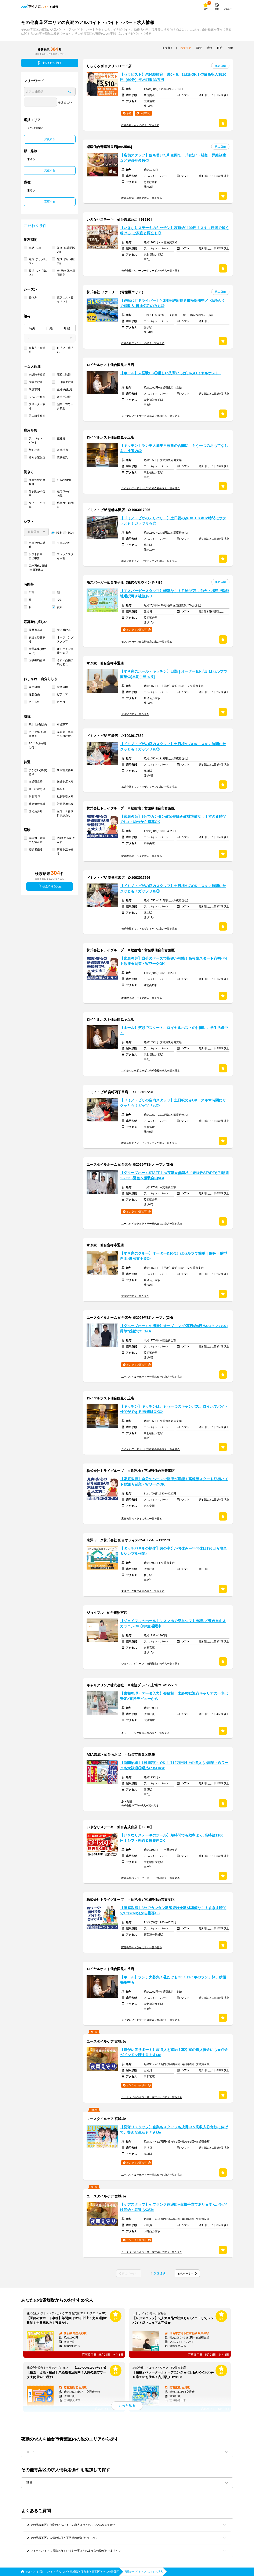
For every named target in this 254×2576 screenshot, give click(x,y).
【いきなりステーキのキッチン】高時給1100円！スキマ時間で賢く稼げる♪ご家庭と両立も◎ (174, 230)
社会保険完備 (37, 803)
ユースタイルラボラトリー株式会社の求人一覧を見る (151, 1223)
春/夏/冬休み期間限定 (66, 272)
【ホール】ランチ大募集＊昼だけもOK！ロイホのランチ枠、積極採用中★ (173, 1980)
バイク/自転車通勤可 (37, 734)
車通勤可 (62, 724)
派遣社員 (62, 449)
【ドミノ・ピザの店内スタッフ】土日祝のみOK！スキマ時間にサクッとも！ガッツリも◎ (173, 746)
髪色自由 (34, 687)
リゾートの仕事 (37, 505)
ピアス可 (62, 694)
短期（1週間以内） (66, 249)
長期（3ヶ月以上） (38, 272)
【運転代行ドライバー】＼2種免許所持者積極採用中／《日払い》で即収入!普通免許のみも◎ (173, 303)
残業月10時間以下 (65, 505)
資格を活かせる (65, 851)
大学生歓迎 (36, 382)
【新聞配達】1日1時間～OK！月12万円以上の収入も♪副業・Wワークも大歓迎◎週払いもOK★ (174, 1765)
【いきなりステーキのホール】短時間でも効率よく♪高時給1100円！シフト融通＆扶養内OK (171, 1838)
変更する (49, 139)
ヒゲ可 (61, 701)
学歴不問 (34, 389)
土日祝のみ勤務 (37, 544)
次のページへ (187, 2273)
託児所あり (36, 811)
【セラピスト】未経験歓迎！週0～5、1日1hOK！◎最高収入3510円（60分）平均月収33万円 (173, 77)
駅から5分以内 (38, 724)
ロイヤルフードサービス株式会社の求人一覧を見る (150, 415)
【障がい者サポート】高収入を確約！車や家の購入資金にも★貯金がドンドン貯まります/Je (174, 2052)
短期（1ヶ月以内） (38, 261)
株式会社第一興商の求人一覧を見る (141, 198)
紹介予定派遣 (37, 457)
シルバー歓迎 (37, 396)
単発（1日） (36, 247)
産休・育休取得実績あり (65, 813)
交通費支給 (36, 781)
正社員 (61, 438)
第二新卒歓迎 (37, 415)
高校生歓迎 (64, 374)
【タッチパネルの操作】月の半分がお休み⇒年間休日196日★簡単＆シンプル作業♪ (173, 1551)
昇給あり (62, 789)
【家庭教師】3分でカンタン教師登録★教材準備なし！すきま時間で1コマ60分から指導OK (173, 819)
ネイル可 (34, 701)
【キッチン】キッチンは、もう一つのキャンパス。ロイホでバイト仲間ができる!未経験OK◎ (174, 1409)
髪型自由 (62, 687)
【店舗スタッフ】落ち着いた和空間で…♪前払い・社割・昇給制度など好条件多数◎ (173, 158)
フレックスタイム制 (65, 556)
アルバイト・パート (37, 440)
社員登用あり (65, 803)
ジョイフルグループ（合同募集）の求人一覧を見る (150, 1663)
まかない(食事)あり (38, 772)
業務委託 (62, 457)
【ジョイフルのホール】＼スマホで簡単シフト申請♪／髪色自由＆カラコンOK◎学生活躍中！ (173, 1623)
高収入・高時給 (37, 350)
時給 (32, 328)
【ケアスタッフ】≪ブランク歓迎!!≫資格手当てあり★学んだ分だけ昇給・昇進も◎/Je (173, 2207)
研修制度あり (65, 770)
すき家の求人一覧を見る (135, 714)
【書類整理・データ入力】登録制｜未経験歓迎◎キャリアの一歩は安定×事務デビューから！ (174, 1696)
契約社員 (34, 449)
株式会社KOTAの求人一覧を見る (140, 1805)
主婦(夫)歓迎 (65, 389)
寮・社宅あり (37, 789)
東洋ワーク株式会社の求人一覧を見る (142, 1591)
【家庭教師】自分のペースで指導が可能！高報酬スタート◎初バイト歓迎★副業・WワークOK (174, 961)
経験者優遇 (36, 849)
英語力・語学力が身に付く (65, 734)
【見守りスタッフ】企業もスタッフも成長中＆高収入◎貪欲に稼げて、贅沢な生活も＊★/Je (174, 2129)
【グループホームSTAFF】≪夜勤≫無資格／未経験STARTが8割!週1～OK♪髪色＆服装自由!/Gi (174, 1175)
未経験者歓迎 (37, 374)
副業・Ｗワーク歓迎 (65, 406)
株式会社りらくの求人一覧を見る (140, 125)
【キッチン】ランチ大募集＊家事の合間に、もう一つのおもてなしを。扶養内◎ (174, 448)
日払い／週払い (65, 350)
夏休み (33, 297)
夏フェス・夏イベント (65, 299)
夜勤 (59, 607)
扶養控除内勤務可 (37, 482)
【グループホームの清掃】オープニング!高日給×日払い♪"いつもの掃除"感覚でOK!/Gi (174, 1328)
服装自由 (34, 694)
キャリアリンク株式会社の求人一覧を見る (145, 1733)
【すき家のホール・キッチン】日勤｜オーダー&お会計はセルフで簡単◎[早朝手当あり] (173, 674)
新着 (199, 47)
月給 (67, 328)
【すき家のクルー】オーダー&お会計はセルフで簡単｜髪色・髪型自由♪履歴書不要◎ (173, 1256)
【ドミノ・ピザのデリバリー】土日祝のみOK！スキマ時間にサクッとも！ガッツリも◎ (173, 521)
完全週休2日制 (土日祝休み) (38, 567)
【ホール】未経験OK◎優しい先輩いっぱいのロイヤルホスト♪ (170, 373)
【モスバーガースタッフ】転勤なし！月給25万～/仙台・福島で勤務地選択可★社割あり (174, 593)
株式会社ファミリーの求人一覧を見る (142, 343)
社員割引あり (65, 796)
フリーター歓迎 (37, 406)
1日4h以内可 (65, 480)
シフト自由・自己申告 (37, 556)
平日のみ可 (64, 542)
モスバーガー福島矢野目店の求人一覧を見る (146, 641)
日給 (49, 328)
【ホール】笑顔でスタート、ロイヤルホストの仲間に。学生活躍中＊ (174, 1030)
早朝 (31, 592)
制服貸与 (34, 796)
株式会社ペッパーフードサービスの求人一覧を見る (150, 270)
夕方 (59, 599)
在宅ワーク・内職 (65, 493)
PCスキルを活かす (66, 840)
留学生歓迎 (64, 396)
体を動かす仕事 (37, 493)
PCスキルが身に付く (37, 745)
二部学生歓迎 (65, 382)
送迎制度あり (65, 781)
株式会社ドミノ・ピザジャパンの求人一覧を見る (149, 560)
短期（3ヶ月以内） (66, 261)
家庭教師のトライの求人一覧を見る (141, 856)
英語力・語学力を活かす (37, 840)
